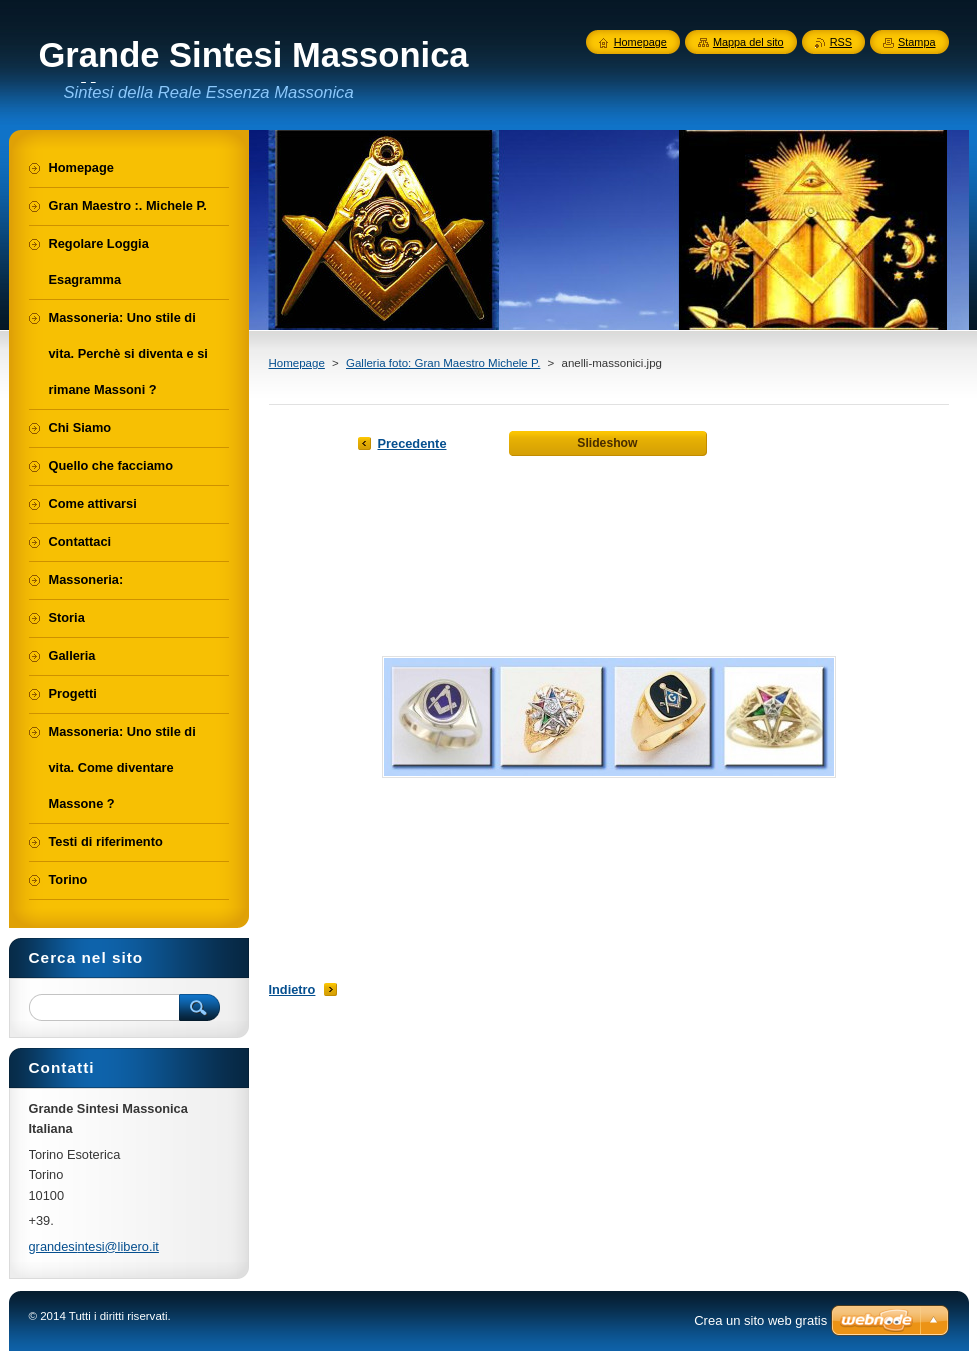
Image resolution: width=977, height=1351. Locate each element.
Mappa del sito (748, 42)
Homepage (297, 363)
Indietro (292, 989)
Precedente (412, 443)
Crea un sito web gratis (760, 1320)
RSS (841, 42)
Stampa (916, 42)
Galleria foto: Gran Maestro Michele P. (443, 363)
